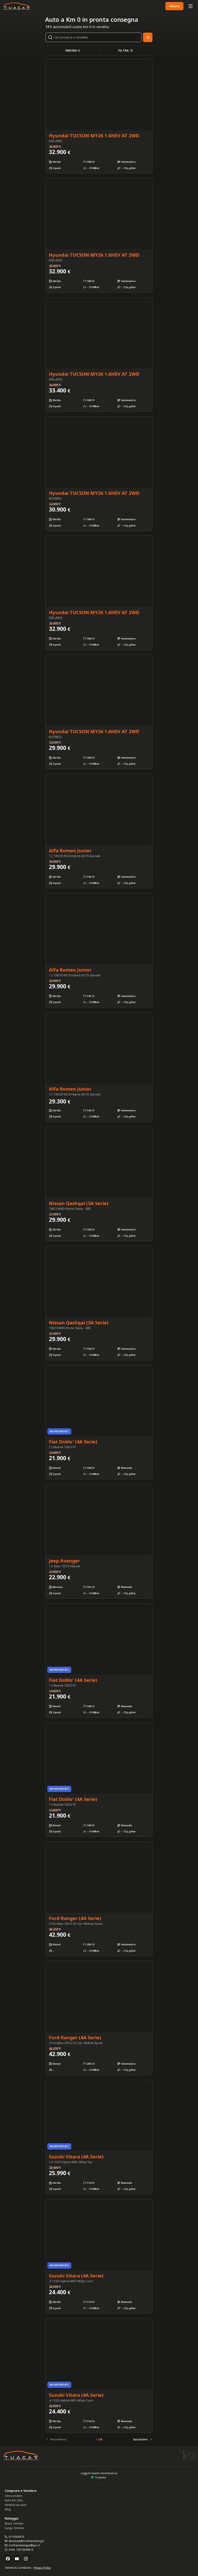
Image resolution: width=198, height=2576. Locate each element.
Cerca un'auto (13, 2496)
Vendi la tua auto (16, 2505)
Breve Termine (14, 2523)
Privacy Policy (42, 2568)
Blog (8, 2509)
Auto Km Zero (14, 2500)
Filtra (125, 50)
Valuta (174, 6)
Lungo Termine (14, 2528)
